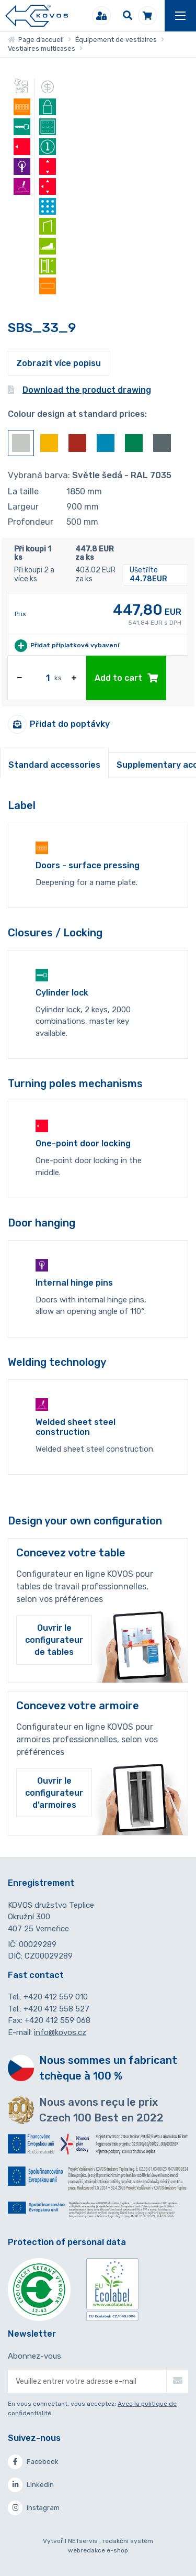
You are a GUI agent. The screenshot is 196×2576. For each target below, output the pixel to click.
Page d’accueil (36, 39)
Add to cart (126, 678)
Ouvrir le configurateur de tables (54, 1640)
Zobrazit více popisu (58, 363)
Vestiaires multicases (41, 48)
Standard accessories (54, 765)
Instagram (34, 2508)
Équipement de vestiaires (116, 39)
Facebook (33, 2462)
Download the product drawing (79, 390)
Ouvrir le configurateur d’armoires (54, 1793)
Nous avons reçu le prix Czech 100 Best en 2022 (101, 2110)
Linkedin (31, 2485)
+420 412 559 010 (56, 1997)
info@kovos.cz (60, 2032)
